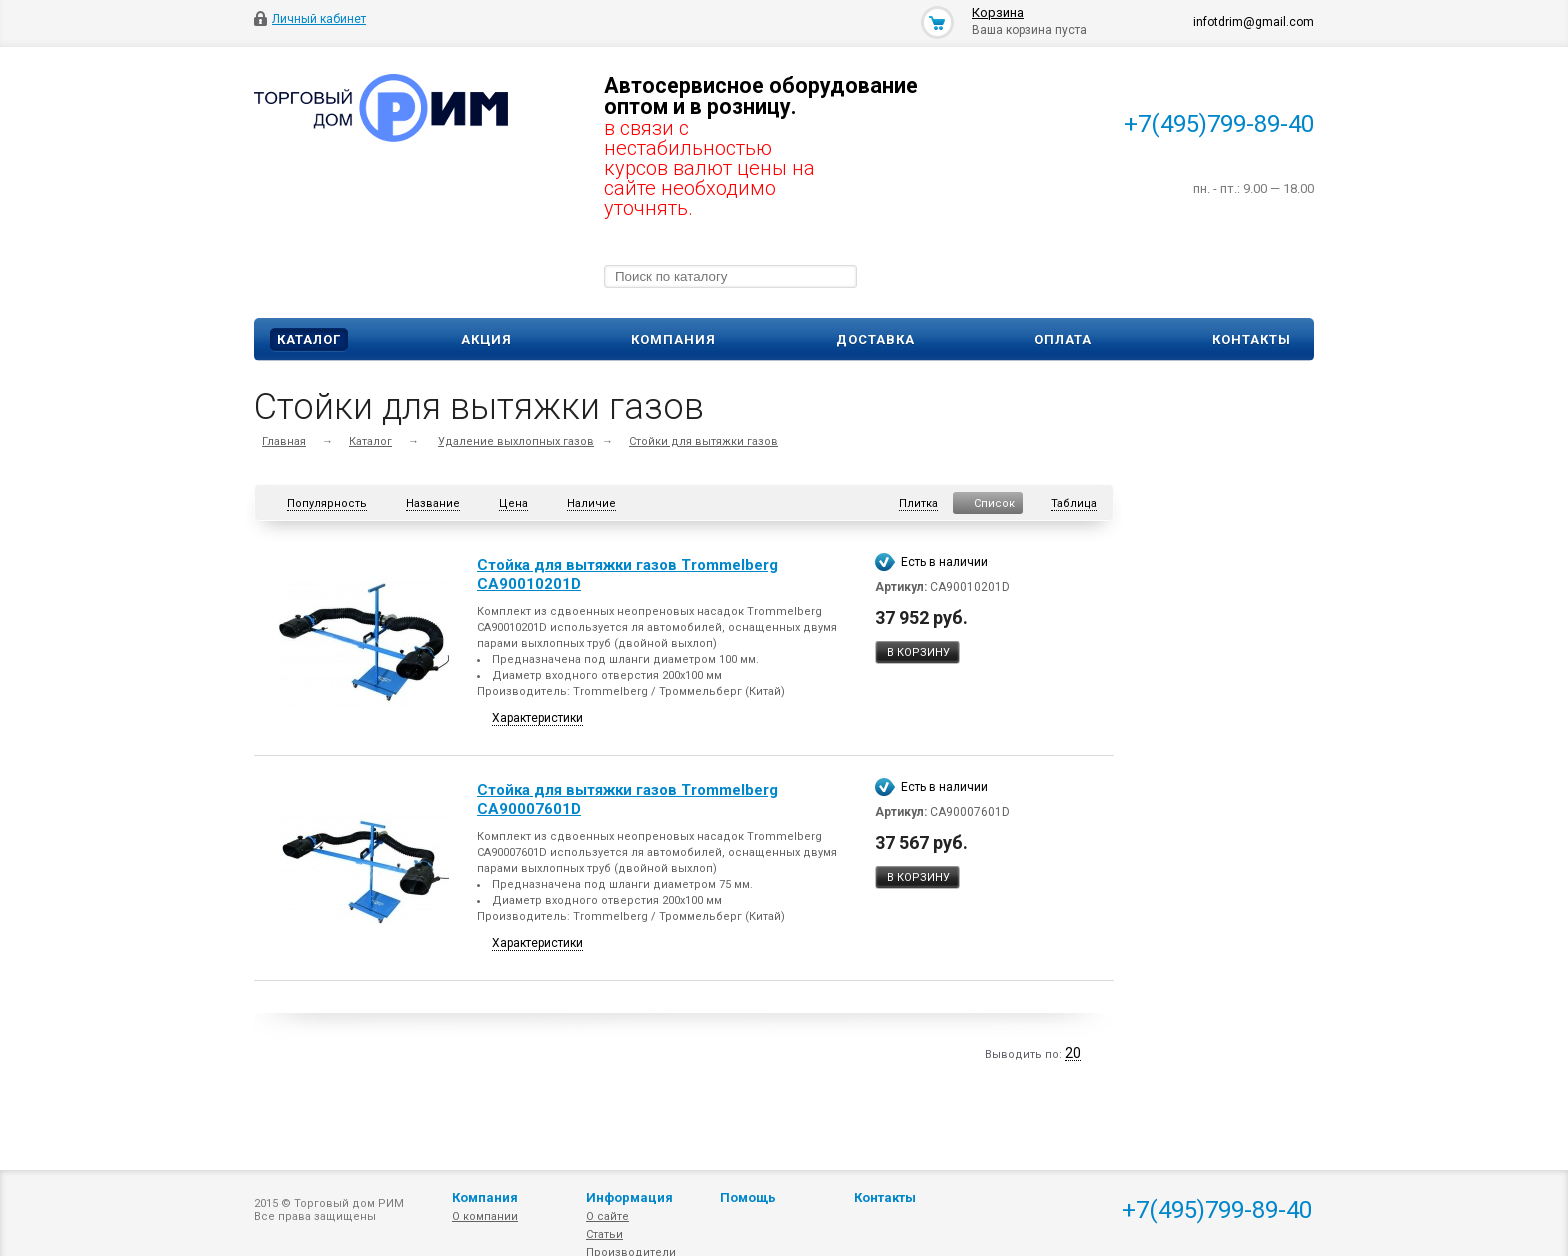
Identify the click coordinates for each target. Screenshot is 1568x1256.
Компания (673, 339)
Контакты (1251, 339)
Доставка (875, 339)
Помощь (748, 1197)
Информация (629, 1197)
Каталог (309, 339)
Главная (284, 441)
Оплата (1063, 339)
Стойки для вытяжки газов (703, 441)
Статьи (604, 1234)
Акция (486, 339)
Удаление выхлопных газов (516, 441)
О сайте (607, 1216)
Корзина (998, 12)
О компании (485, 1216)
